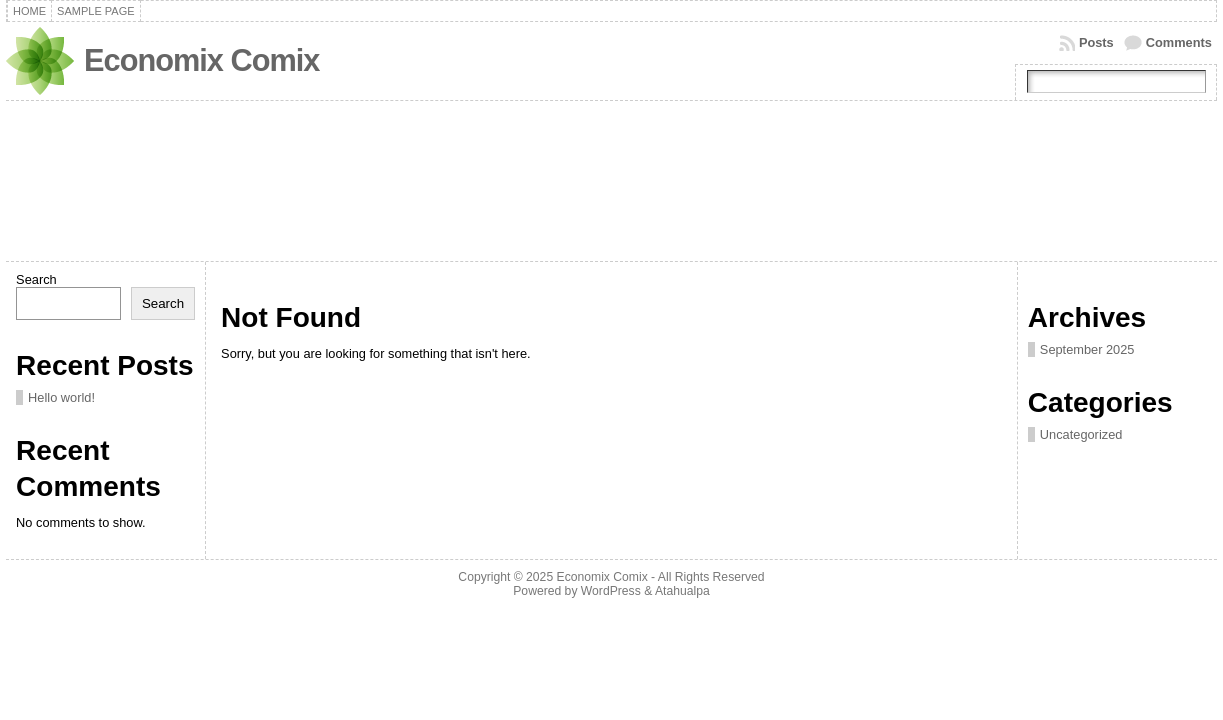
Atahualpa (682, 591)
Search (36, 279)
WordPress (611, 591)
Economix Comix (201, 60)
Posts (1096, 42)
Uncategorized (1081, 434)
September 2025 (1087, 349)
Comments (1179, 42)
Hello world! (61, 397)
